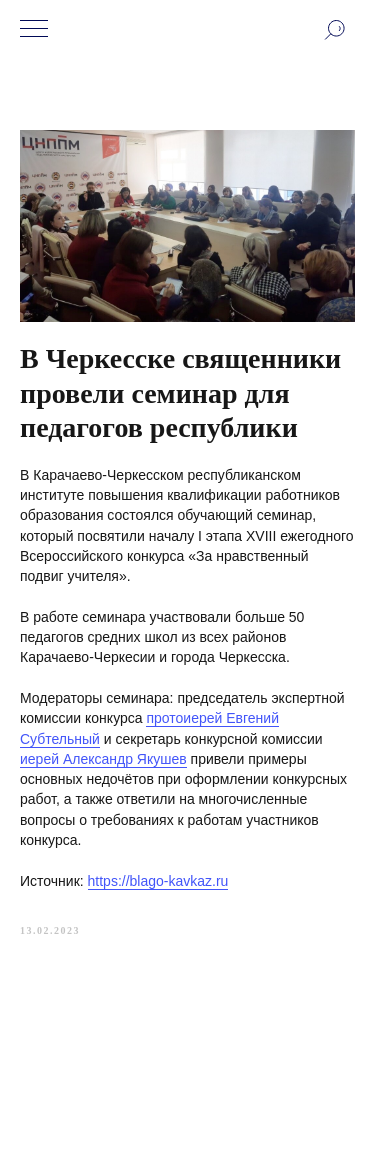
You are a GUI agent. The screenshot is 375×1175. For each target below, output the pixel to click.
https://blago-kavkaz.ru (158, 881)
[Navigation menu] (34, 30)
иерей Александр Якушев (103, 759)
